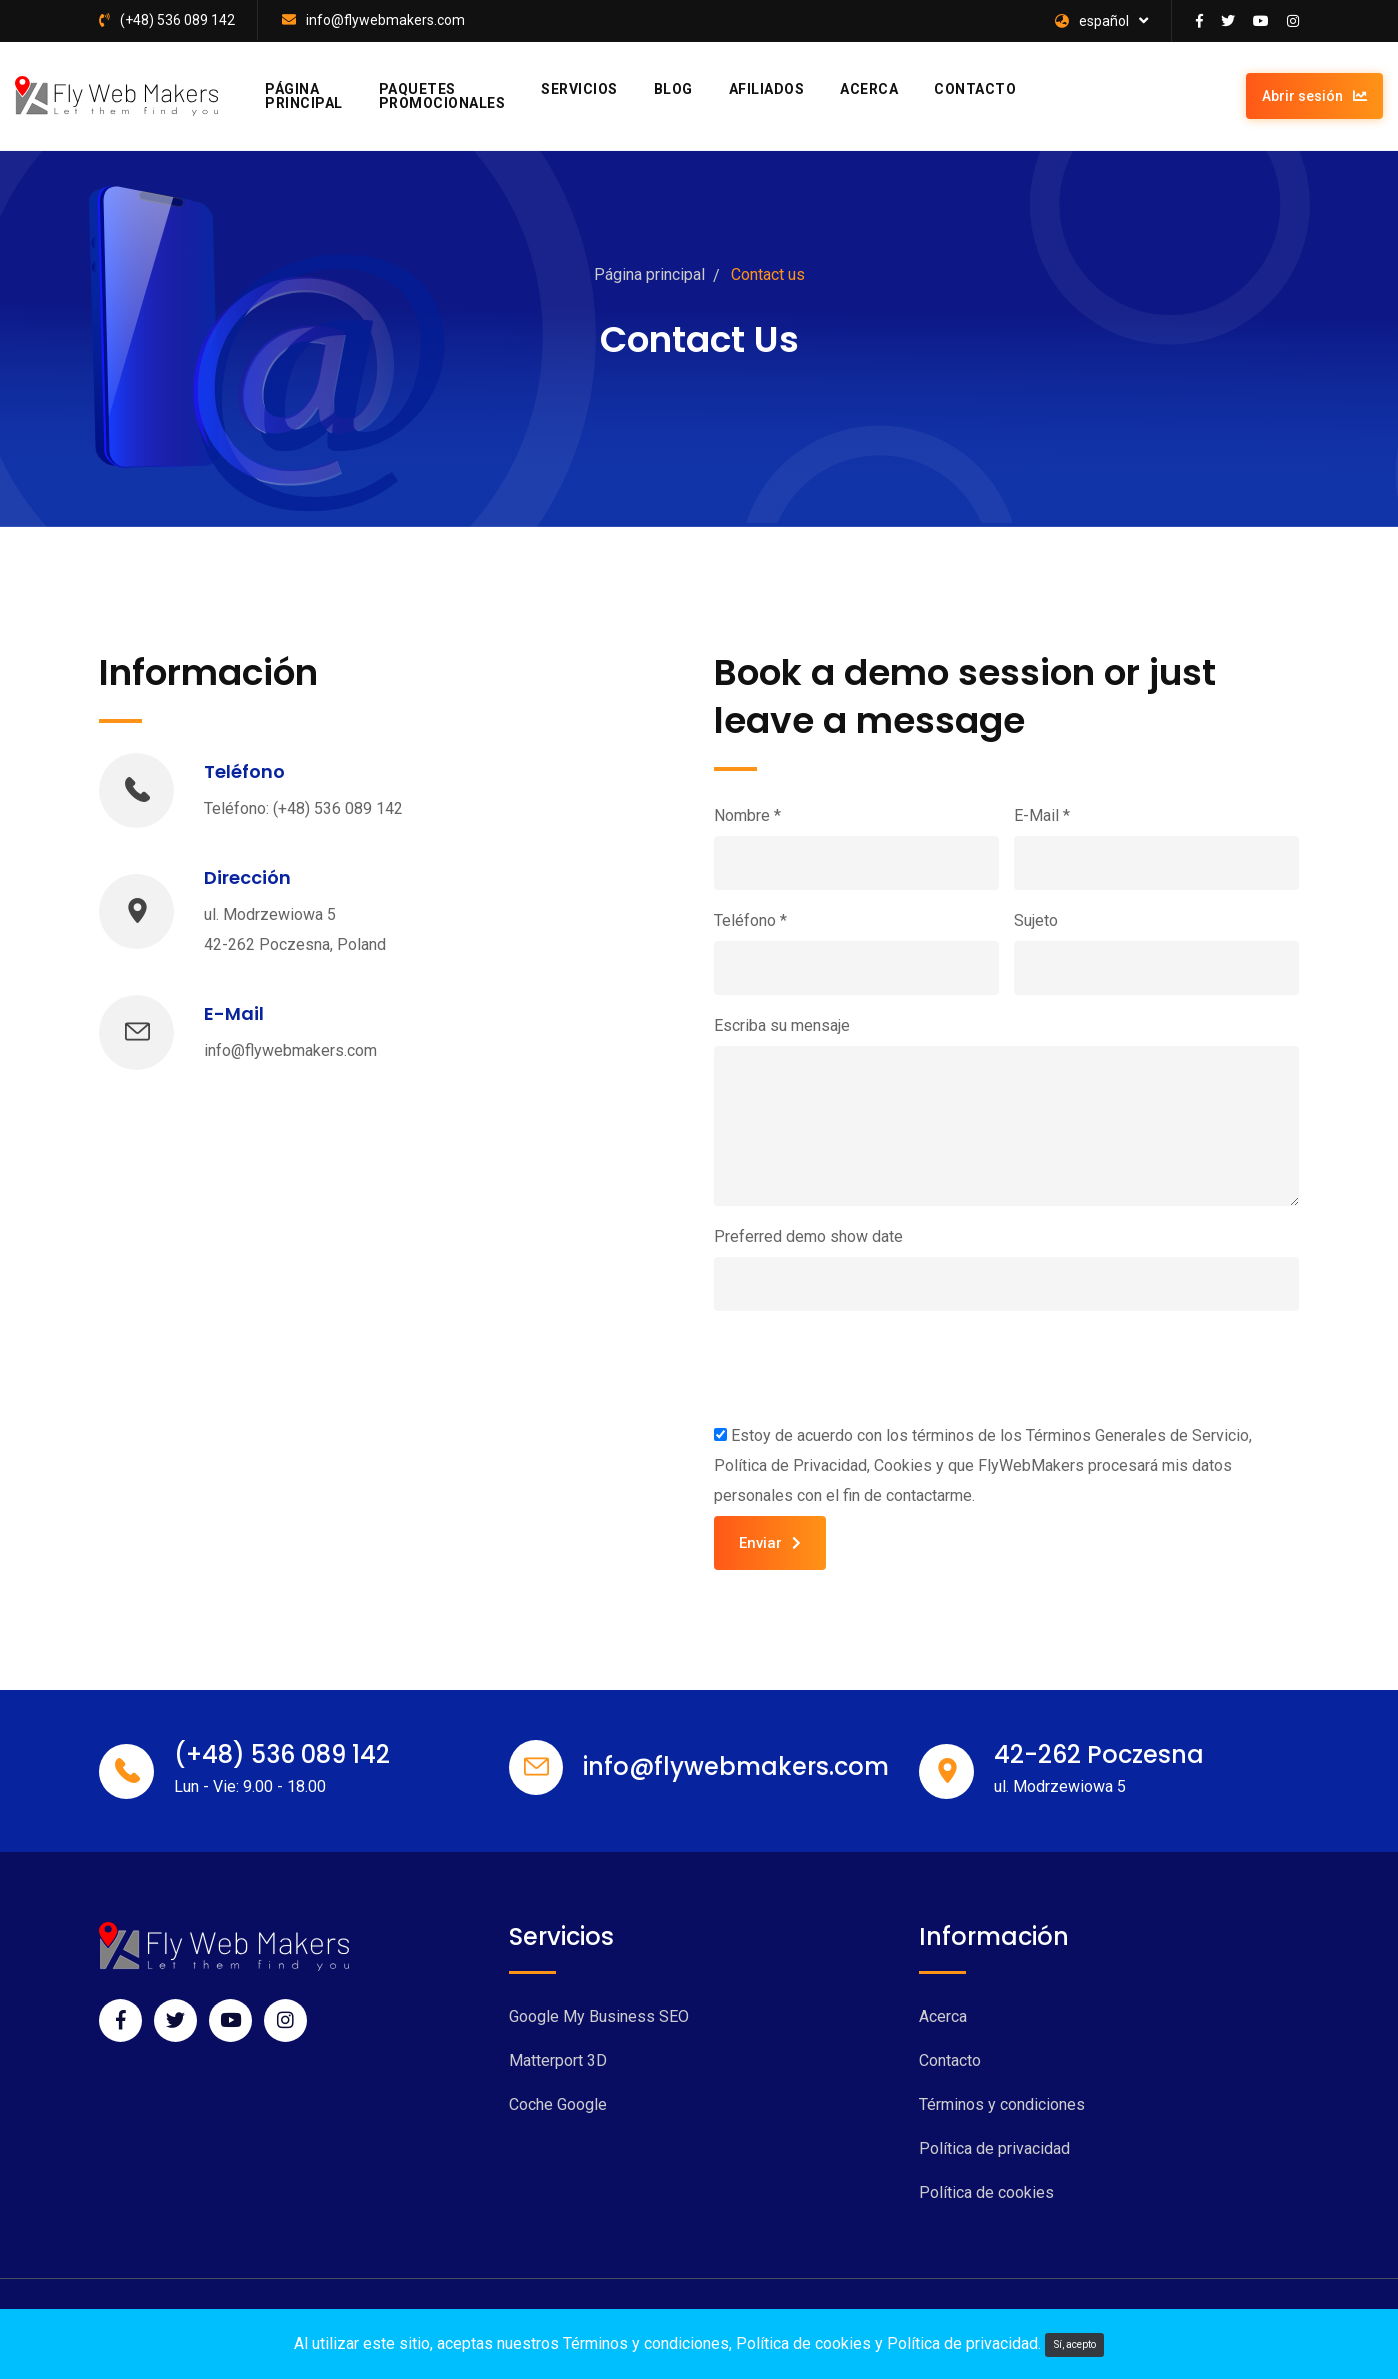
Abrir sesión (1314, 96)
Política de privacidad (994, 2148)
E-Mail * (1042, 815)
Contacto (975, 89)
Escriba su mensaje (782, 1025)
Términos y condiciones (1002, 2104)
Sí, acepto (1075, 2344)
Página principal (304, 96)
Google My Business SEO (599, 2016)
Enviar (770, 1543)
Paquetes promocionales (442, 96)
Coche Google (558, 2104)
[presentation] (866, 1366)
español (1092, 21)
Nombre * (747, 815)
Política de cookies (986, 2192)
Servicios (579, 89)
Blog (673, 89)
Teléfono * (750, 920)
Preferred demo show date (808, 1236)
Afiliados (767, 89)
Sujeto (1036, 920)
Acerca (869, 89)
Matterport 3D (558, 2060)
